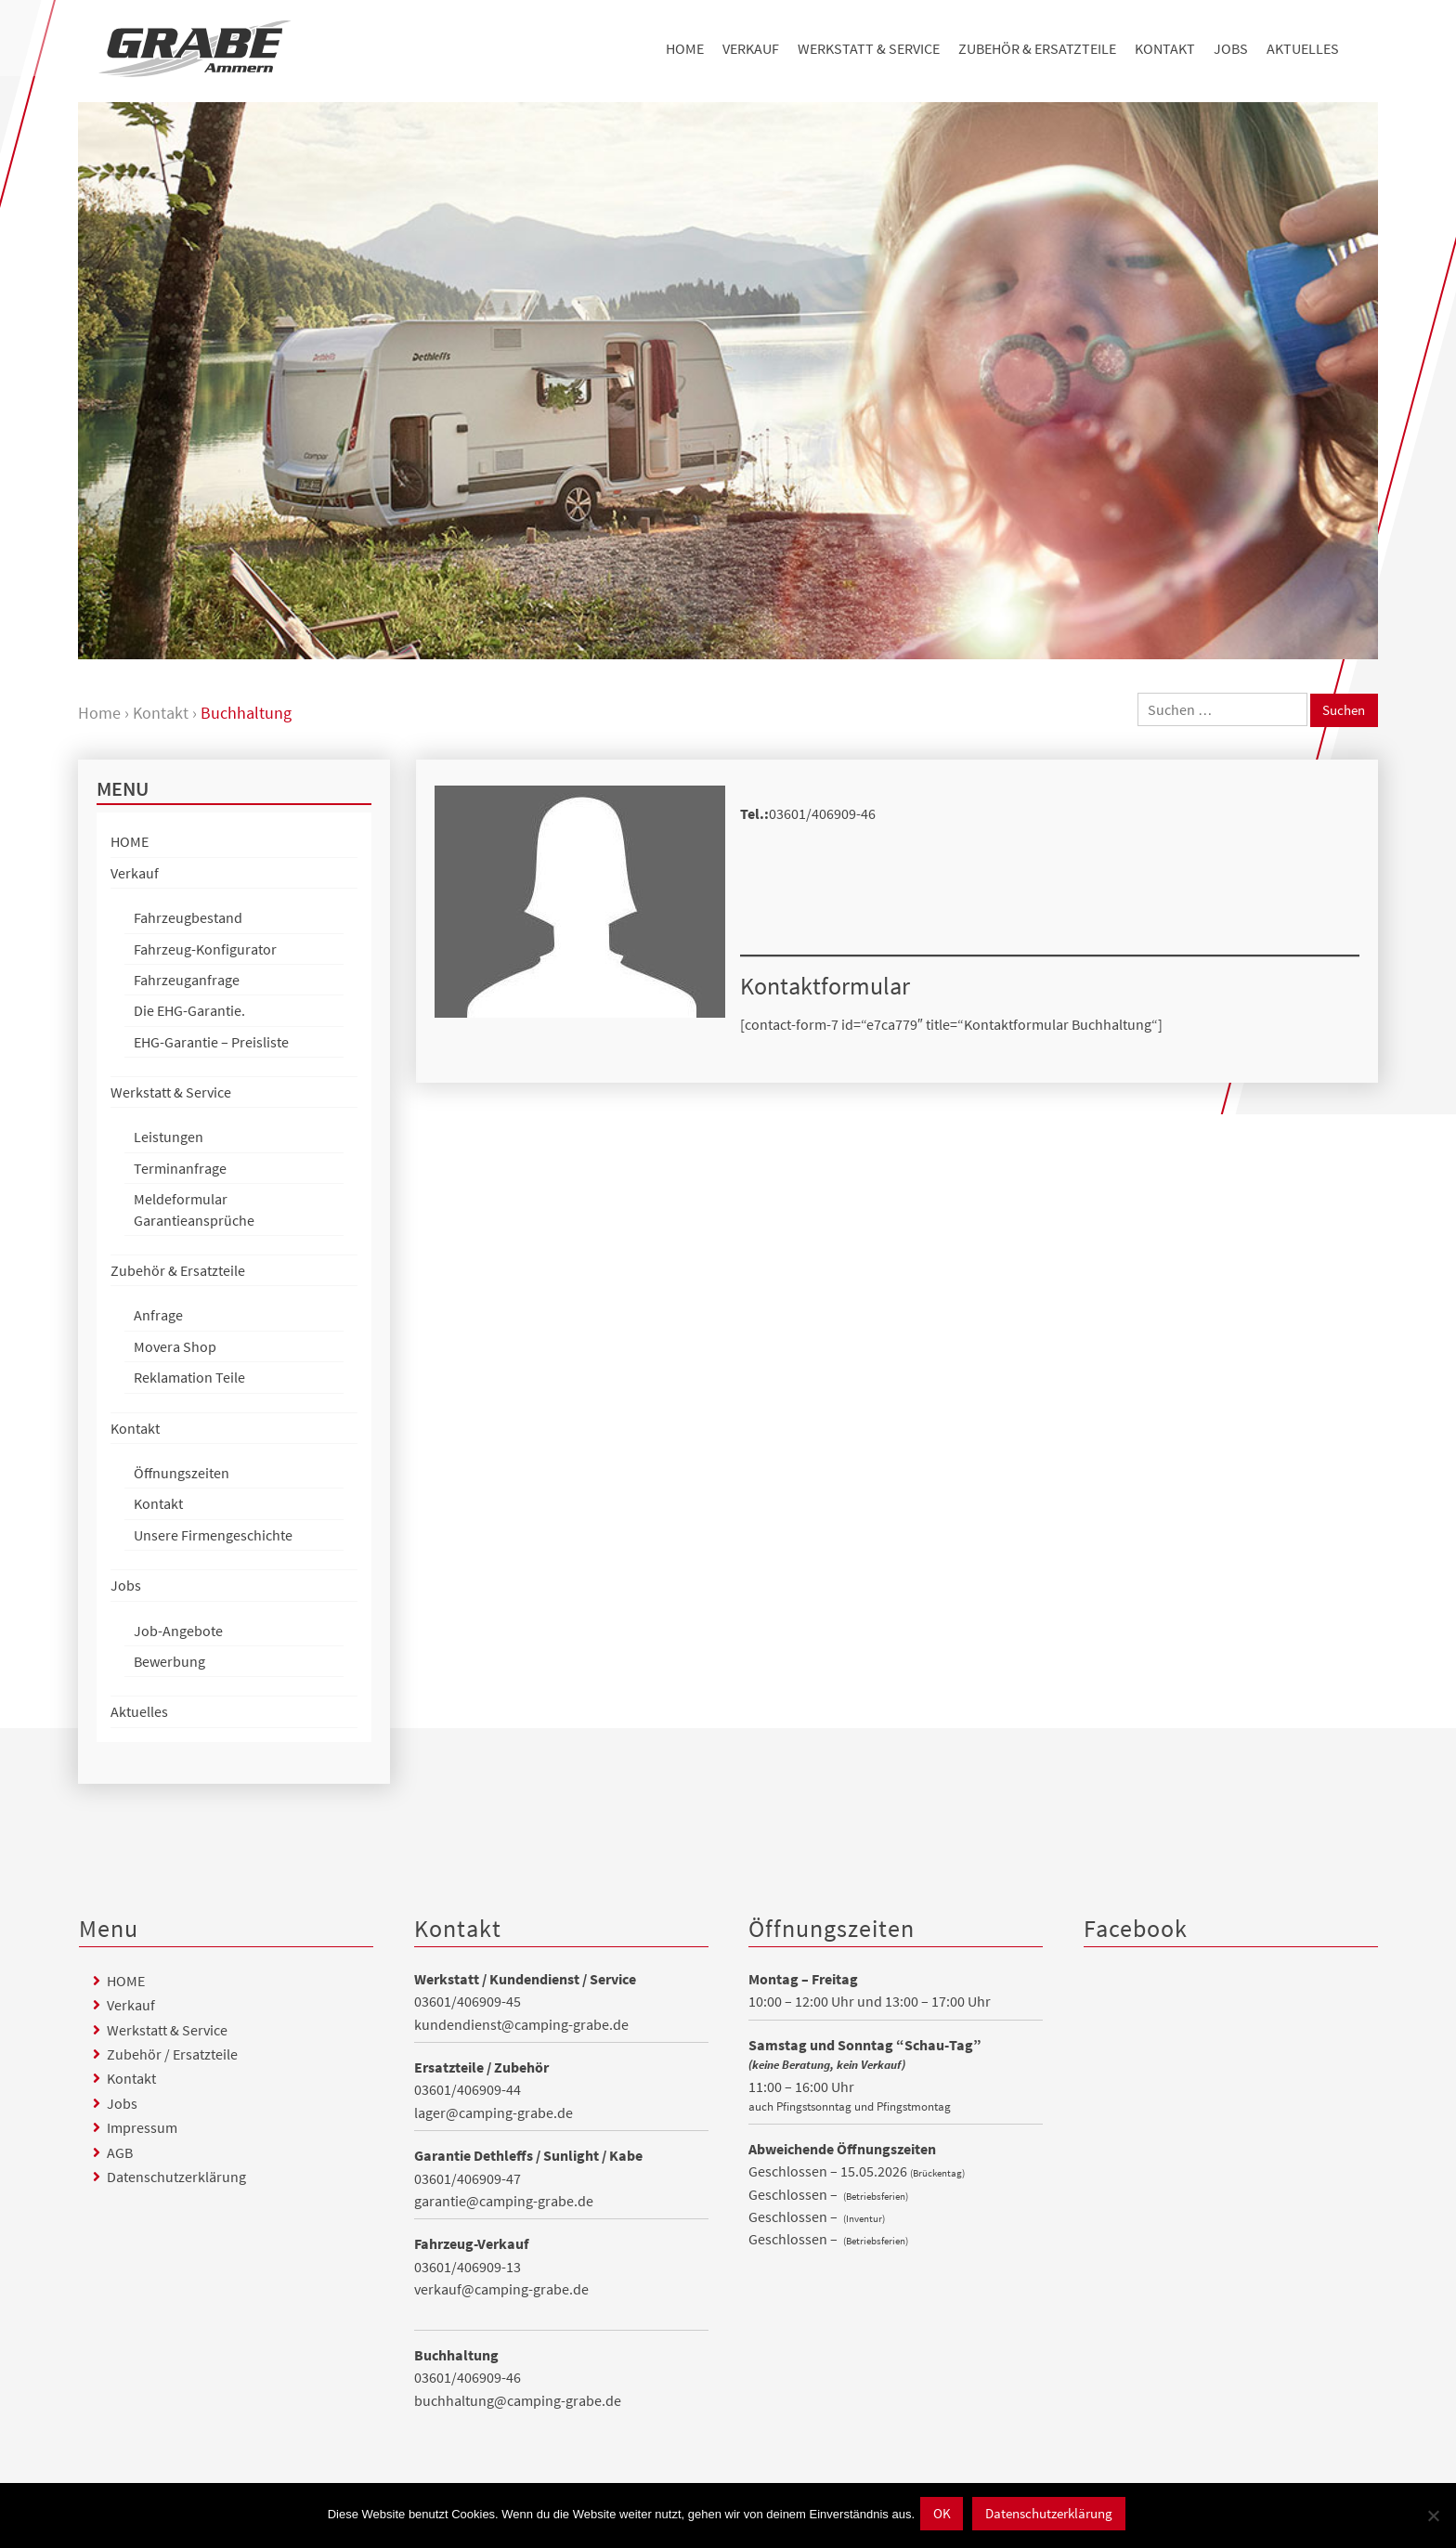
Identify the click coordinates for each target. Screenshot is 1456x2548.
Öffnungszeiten (181, 1473)
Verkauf (750, 48)
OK (932, 2517)
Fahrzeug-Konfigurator (205, 950)
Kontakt (1165, 48)
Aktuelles (1303, 48)
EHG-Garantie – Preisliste (211, 1043)
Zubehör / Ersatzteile (172, 2055)
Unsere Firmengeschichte (213, 1536)
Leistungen (168, 1137)
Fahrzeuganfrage (187, 980)
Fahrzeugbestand (188, 918)
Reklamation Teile (189, 1378)
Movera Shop (175, 1347)
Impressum (142, 2128)
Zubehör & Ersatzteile (1037, 48)
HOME (685, 48)
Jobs (1231, 48)
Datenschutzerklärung (176, 2177)
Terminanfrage (180, 1169)
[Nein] (1433, 2517)
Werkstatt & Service (869, 48)
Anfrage (158, 1315)
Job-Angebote (178, 1631)
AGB (120, 2153)
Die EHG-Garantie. (189, 1011)
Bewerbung (169, 1662)
